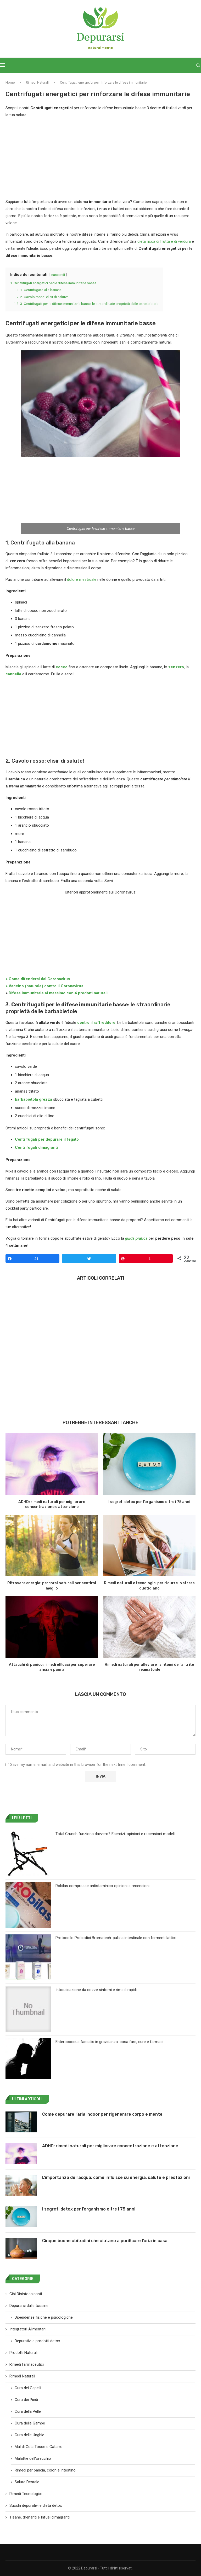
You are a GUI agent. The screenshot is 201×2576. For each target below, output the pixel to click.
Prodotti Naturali (23, 2352)
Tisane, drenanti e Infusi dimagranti (39, 2517)
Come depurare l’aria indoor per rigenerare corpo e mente (102, 2114)
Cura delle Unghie (29, 2435)
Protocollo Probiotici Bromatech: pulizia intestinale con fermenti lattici (115, 1937)
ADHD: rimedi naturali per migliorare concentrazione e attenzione (110, 2145)
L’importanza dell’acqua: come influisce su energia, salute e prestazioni (116, 2177)
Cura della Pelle (28, 2411)
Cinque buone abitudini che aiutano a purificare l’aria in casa (105, 2240)
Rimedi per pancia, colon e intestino (45, 2470)
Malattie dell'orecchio (33, 2458)
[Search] (198, 65)
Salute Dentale (27, 2482)
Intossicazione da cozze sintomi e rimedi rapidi (96, 1989)
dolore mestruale (81, 579)
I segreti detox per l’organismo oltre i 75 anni (149, 1502)
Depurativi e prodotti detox (37, 2341)
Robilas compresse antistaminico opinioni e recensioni (102, 1885)
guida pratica (136, 1238)
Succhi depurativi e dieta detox (35, 2505)
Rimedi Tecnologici (25, 2493)
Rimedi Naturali (37, 82)
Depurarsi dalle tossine (28, 2305)
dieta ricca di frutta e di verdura (164, 241)
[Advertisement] (100, 159)
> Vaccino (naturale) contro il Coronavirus (44, 986)
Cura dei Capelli (28, 2388)
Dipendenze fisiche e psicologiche (44, 2317)
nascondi (58, 275)
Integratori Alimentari (27, 2329)
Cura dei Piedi (26, 2399)
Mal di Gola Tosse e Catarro (39, 2446)
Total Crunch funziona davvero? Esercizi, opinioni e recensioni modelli (115, 1833)
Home (10, 82)
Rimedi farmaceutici (26, 2364)
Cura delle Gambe (30, 2423)
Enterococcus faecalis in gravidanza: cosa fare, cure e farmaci (109, 2041)
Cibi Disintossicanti (25, 2293)
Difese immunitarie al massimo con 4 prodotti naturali (58, 993)
